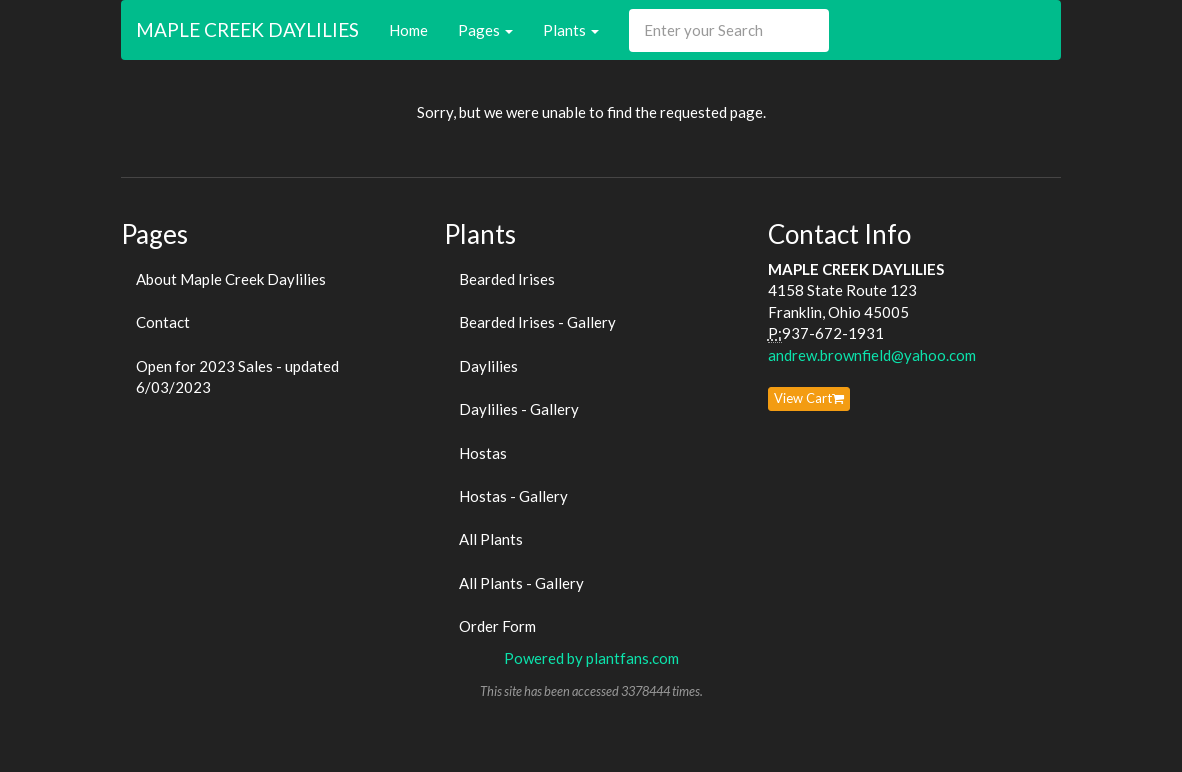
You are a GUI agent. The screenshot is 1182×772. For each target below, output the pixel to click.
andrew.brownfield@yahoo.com (872, 355)
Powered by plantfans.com (591, 658)
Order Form (497, 626)
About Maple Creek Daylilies (231, 279)
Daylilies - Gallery (519, 409)
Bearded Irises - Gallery (537, 322)
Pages (485, 30)
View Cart (809, 398)
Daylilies (488, 366)
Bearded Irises (507, 279)
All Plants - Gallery (521, 583)
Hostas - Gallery (513, 496)
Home (408, 30)
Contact (163, 322)
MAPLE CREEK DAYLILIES (247, 29)
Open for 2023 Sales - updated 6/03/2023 (237, 376)
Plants (571, 30)
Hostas (483, 453)
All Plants (491, 539)
